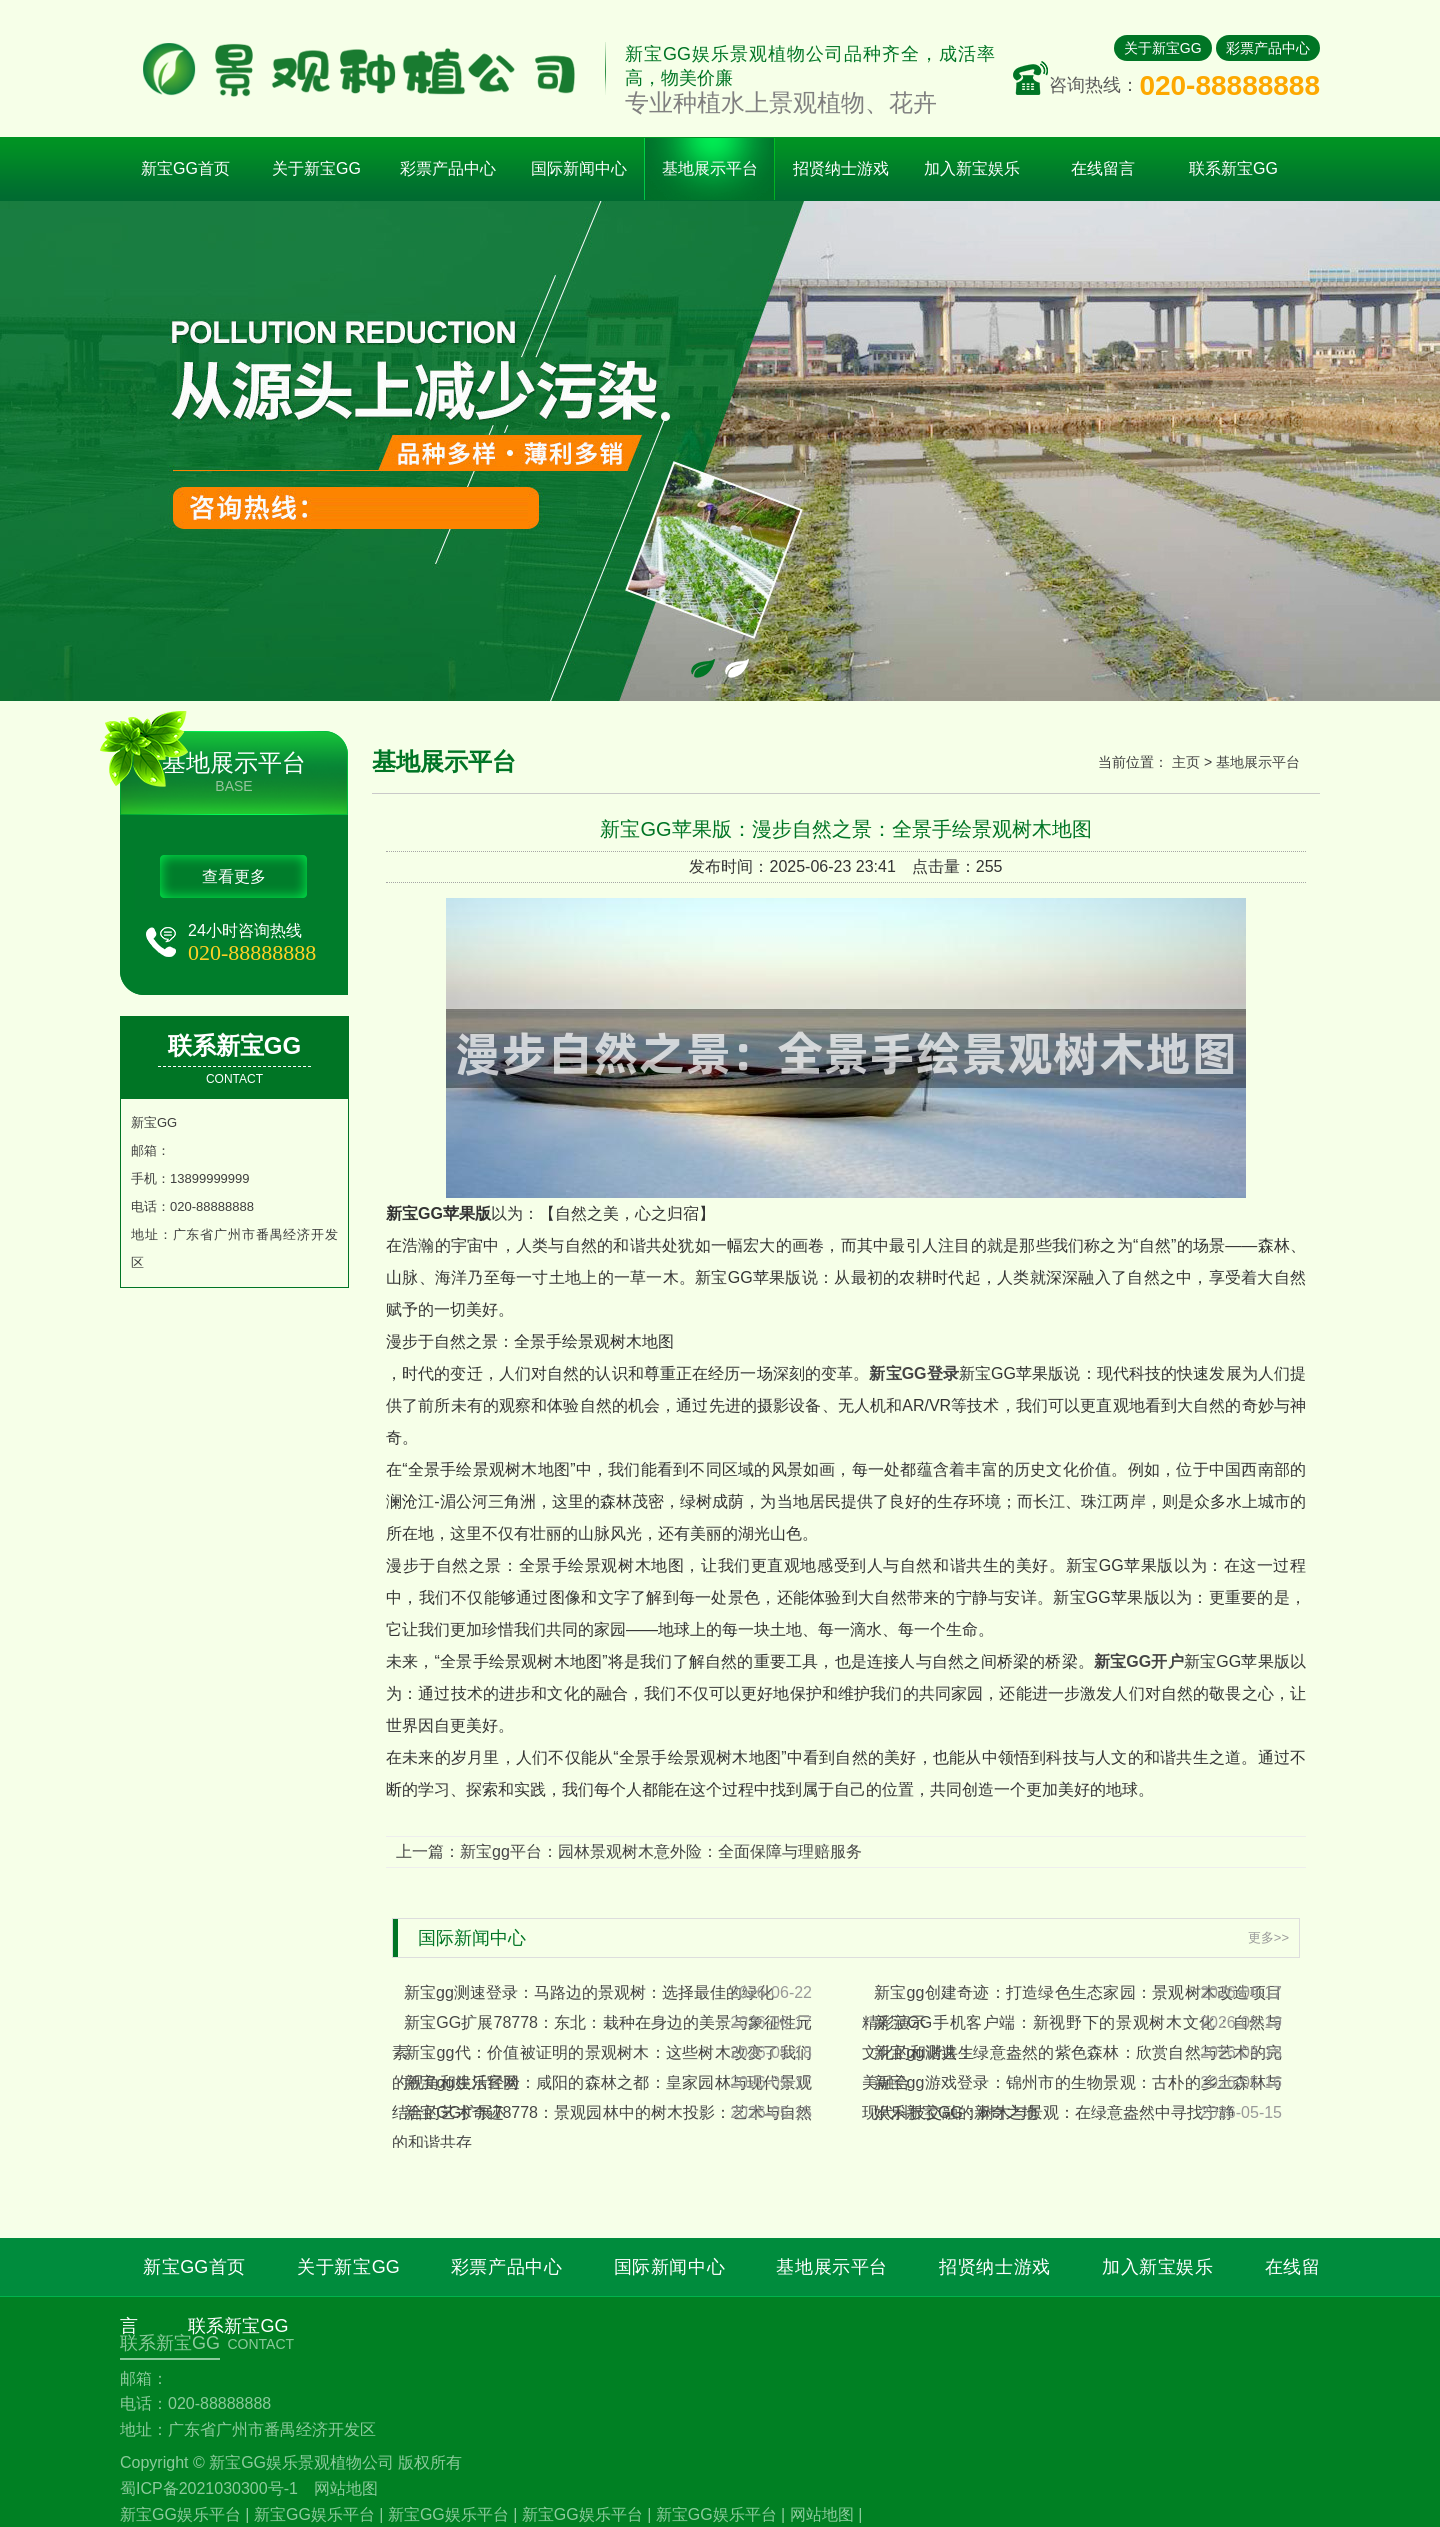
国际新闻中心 (670, 2267)
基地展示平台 (1258, 762)
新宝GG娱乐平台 (180, 2514)
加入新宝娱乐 (1158, 2267)
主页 (1186, 762)
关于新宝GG (1163, 48)
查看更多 (234, 876)
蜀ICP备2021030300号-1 (209, 2488)
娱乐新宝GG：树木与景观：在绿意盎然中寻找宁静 (1054, 2112)
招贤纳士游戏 (995, 2267)
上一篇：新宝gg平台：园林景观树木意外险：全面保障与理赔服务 (629, 1851)
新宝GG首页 (185, 168)
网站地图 (346, 2488)
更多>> (1268, 1937)
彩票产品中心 (1268, 48)
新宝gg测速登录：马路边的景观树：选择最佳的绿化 (589, 1992)
